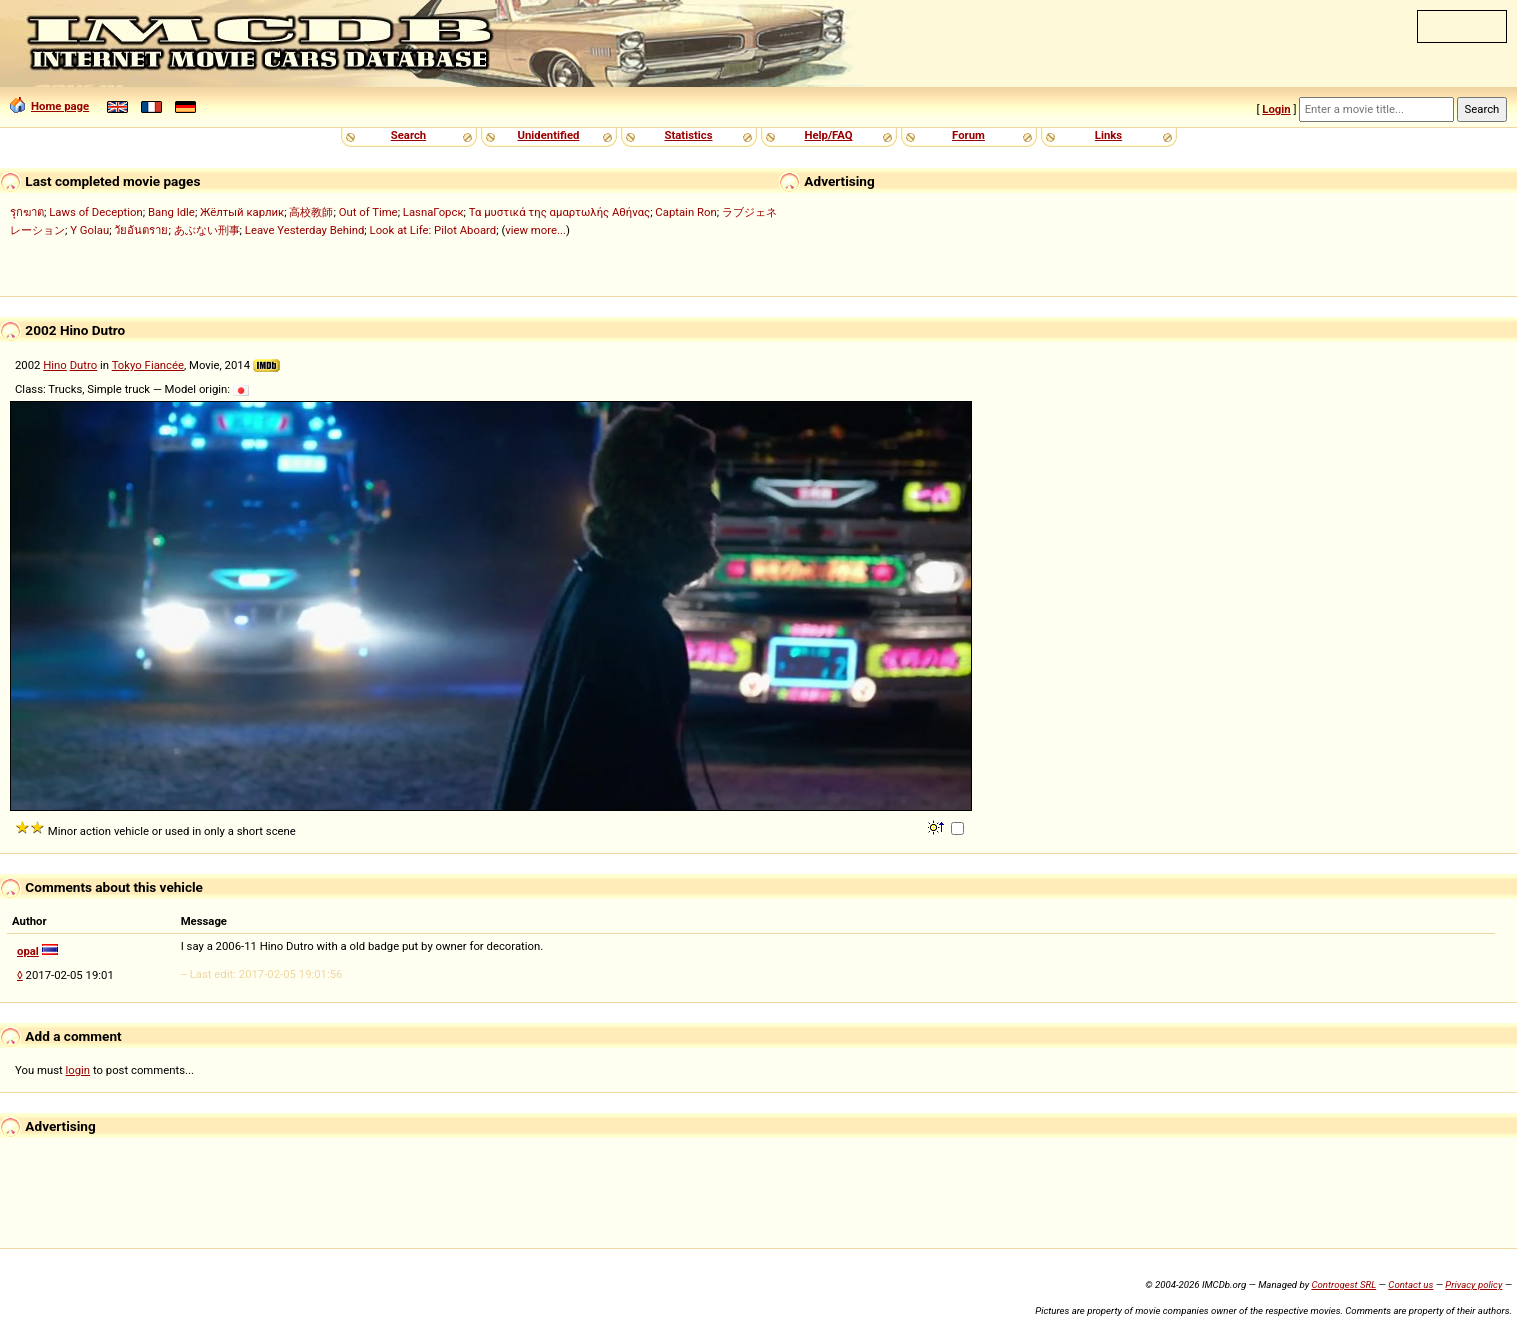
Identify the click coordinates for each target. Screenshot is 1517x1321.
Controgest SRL (1343, 1284)
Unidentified (549, 135)
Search (408, 135)
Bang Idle (171, 212)
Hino (55, 365)
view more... (535, 230)
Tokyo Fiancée (148, 365)
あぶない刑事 (207, 230)
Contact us (1410, 1284)
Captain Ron (685, 212)
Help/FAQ (828, 135)
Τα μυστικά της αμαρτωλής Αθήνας (559, 212)
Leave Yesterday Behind (305, 230)
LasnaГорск (433, 212)
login (78, 1070)
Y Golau (89, 230)
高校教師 (311, 212)
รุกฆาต (27, 212)
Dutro (84, 365)
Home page (49, 106)
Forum (968, 135)
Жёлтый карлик (242, 212)
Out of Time (368, 212)
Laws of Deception (96, 212)
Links (1108, 135)
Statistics (688, 135)
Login (1276, 109)
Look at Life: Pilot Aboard (433, 230)
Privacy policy (1473, 1284)
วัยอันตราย (141, 230)
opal (28, 951)
